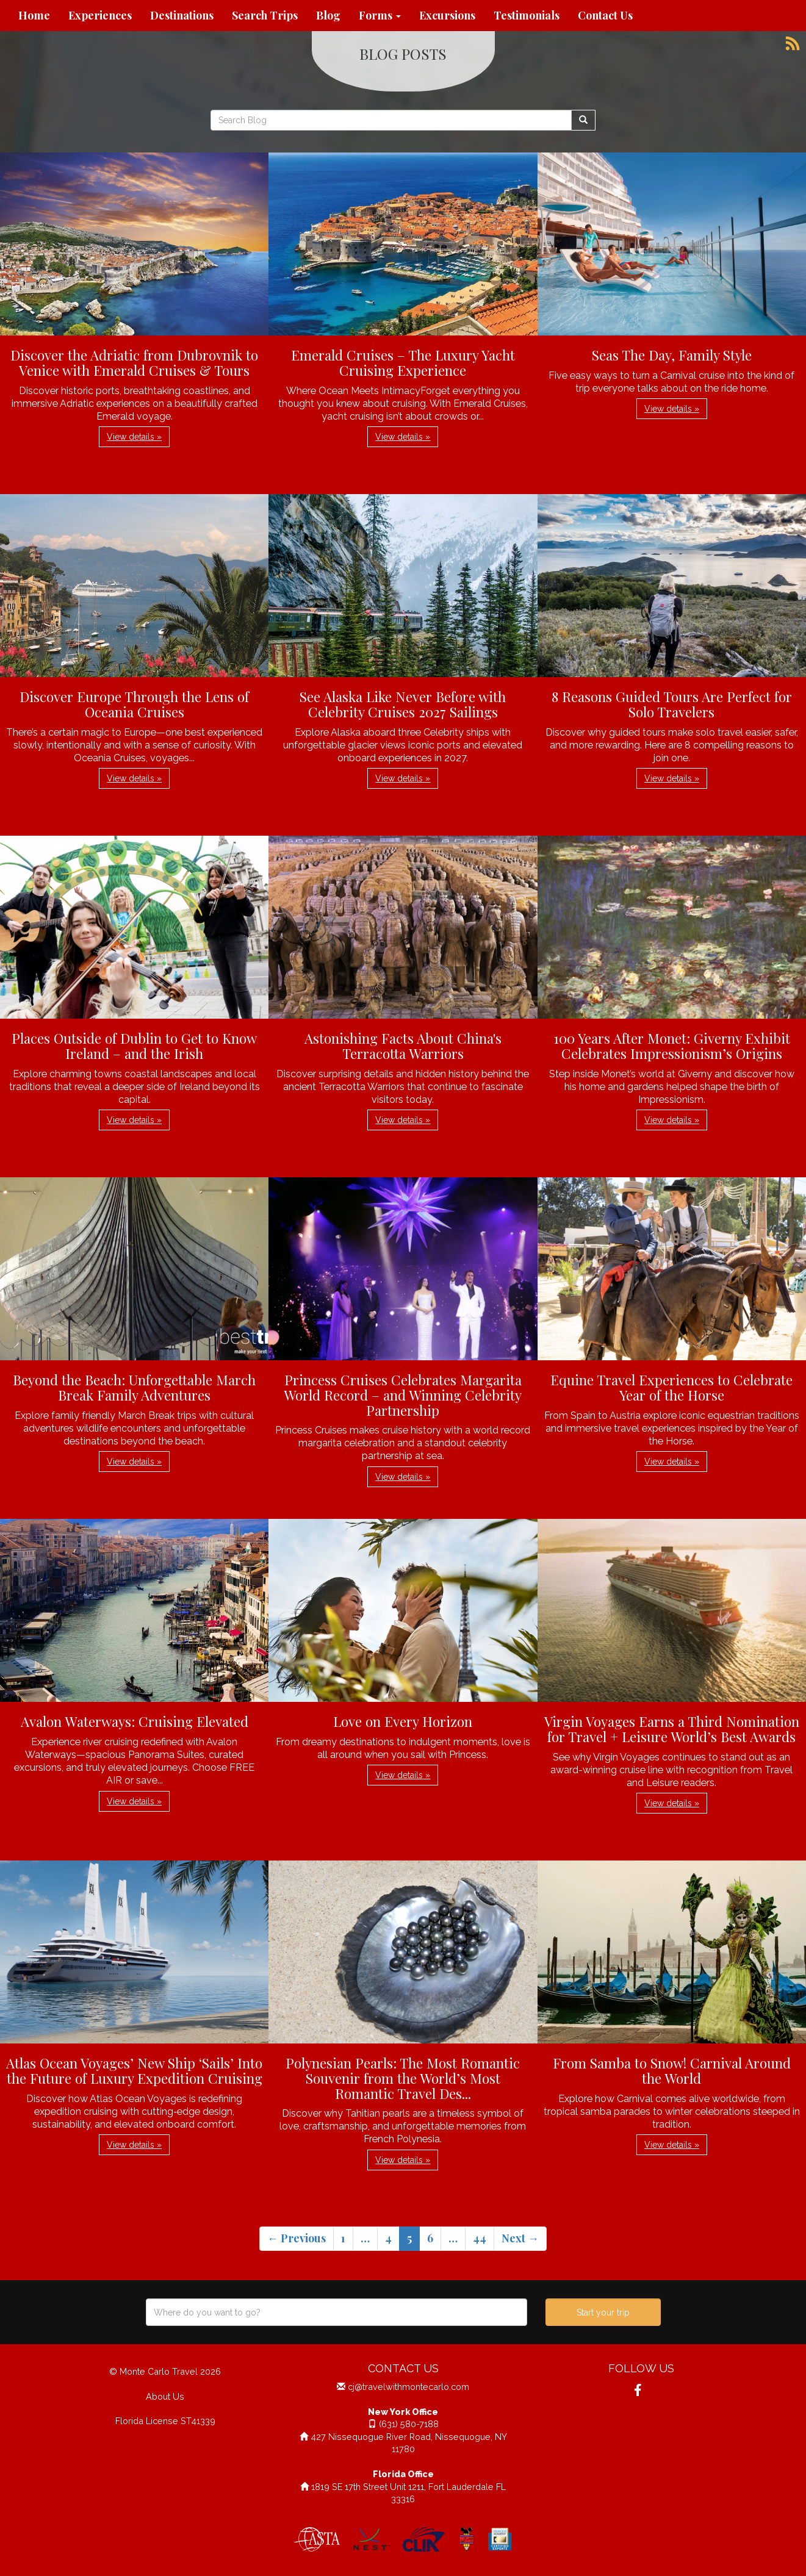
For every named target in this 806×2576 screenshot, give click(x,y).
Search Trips (265, 15)
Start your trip (603, 2312)
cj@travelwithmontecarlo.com (408, 2386)
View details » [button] (134, 437)
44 (479, 2238)
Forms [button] (380, 15)
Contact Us (605, 15)
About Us (165, 2396)
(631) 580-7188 (409, 2424)
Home (34, 15)
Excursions (447, 15)
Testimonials (527, 15)
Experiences (100, 15)
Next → (520, 2238)
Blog (328, 15)
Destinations (182, 15)
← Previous (296, 2238)
